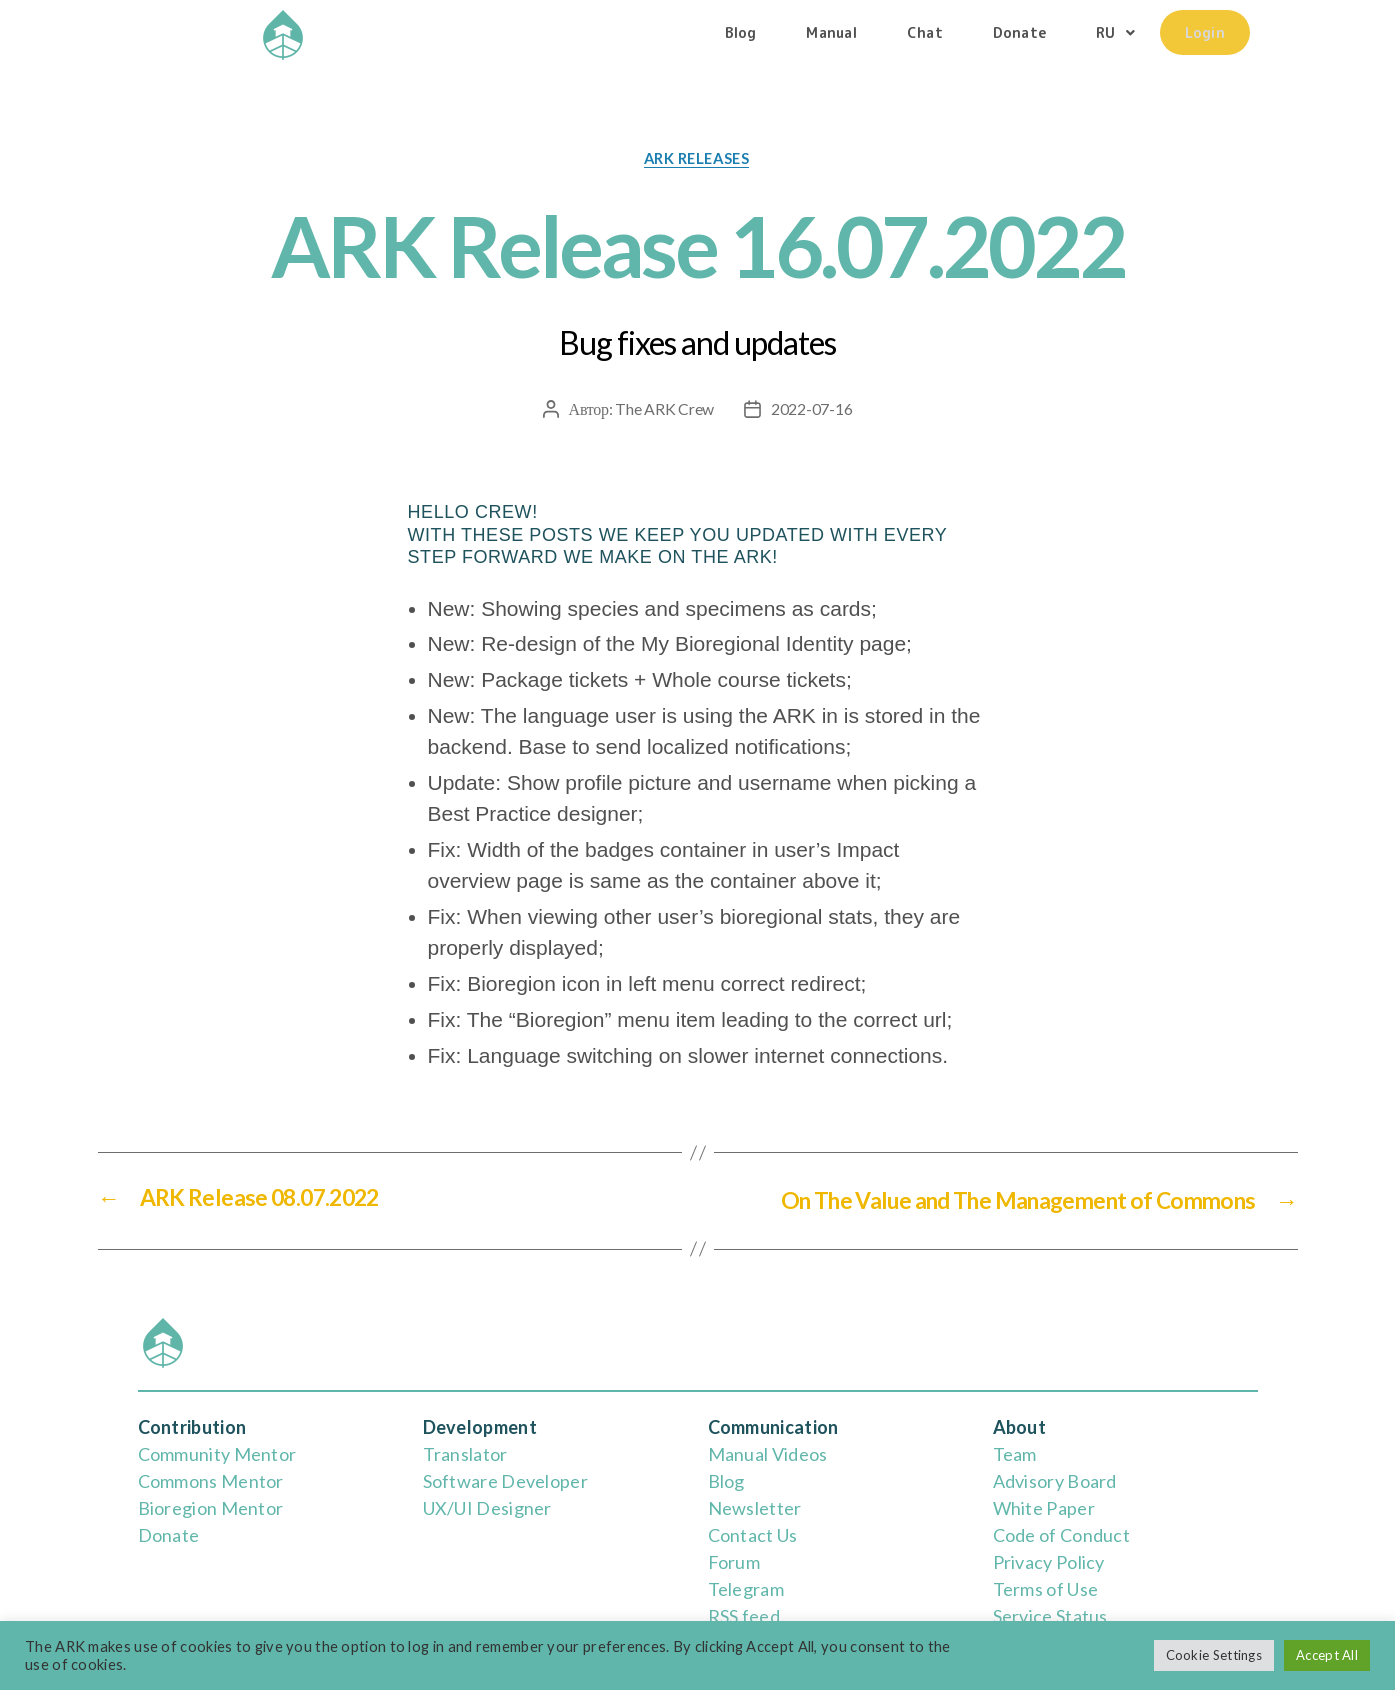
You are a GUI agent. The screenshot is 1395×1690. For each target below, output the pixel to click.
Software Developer (505, 1481)
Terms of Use (1046, 1589)
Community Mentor (217, 1454)
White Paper (1044, 1508)
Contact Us (753, 1535)
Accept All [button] (1327, 1655)
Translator (465, 1454)
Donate (1020, 31)
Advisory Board (1055, 1481)
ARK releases (697, 159)
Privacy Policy (1049, 1562)
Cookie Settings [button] (1214, 1655)
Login (1205, 31)
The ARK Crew (664, 409)
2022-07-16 (811, 409)
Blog (740, 31)
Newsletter (755, 1508)
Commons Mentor (211, 1481)
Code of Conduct (1062, 1535)
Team (1015, 1454)
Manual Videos (768, 1454)
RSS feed (744, 1616)
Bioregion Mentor (211, 1508)
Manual (831, 31)
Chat (925, 31)
